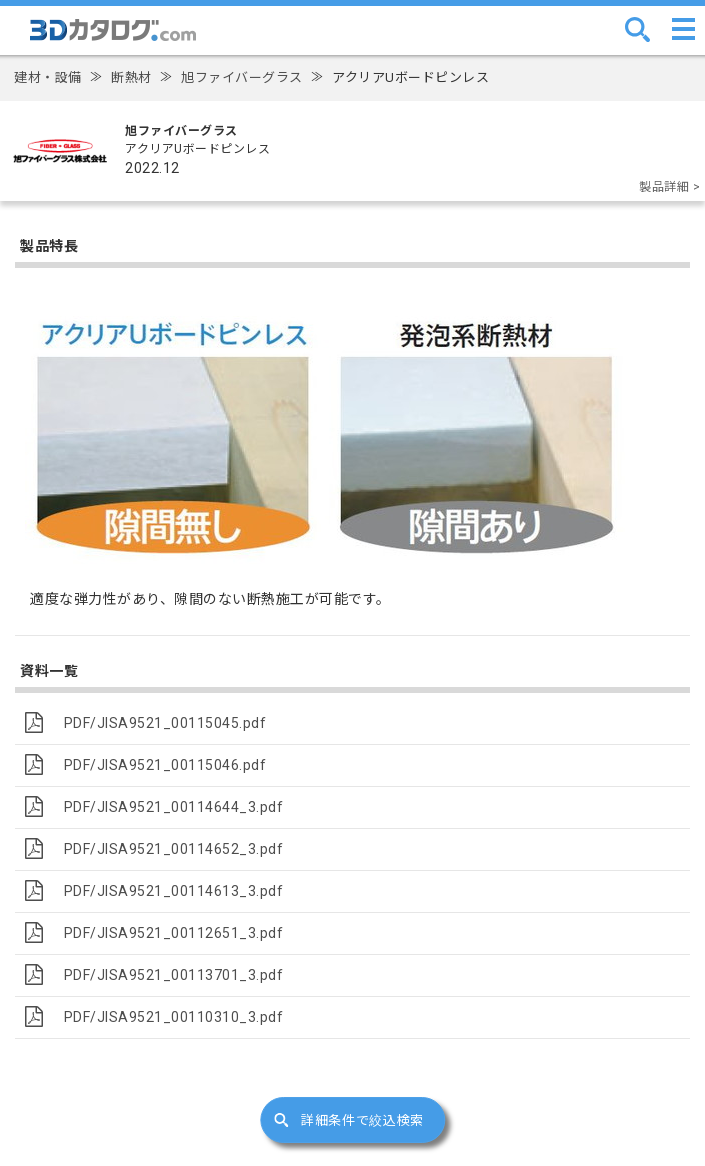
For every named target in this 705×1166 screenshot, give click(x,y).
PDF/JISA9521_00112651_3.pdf (174, 933)
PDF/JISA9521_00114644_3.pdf (174, 807)
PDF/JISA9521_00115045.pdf (165, 723)
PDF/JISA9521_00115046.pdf (165, 765)
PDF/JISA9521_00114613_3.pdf (174, 891)
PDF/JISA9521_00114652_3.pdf (174, 849)
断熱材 (131, 77)
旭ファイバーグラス (242, 77)
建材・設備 (48, 77)
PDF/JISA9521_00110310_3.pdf (174, 1017)
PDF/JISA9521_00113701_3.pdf (174, 975)
